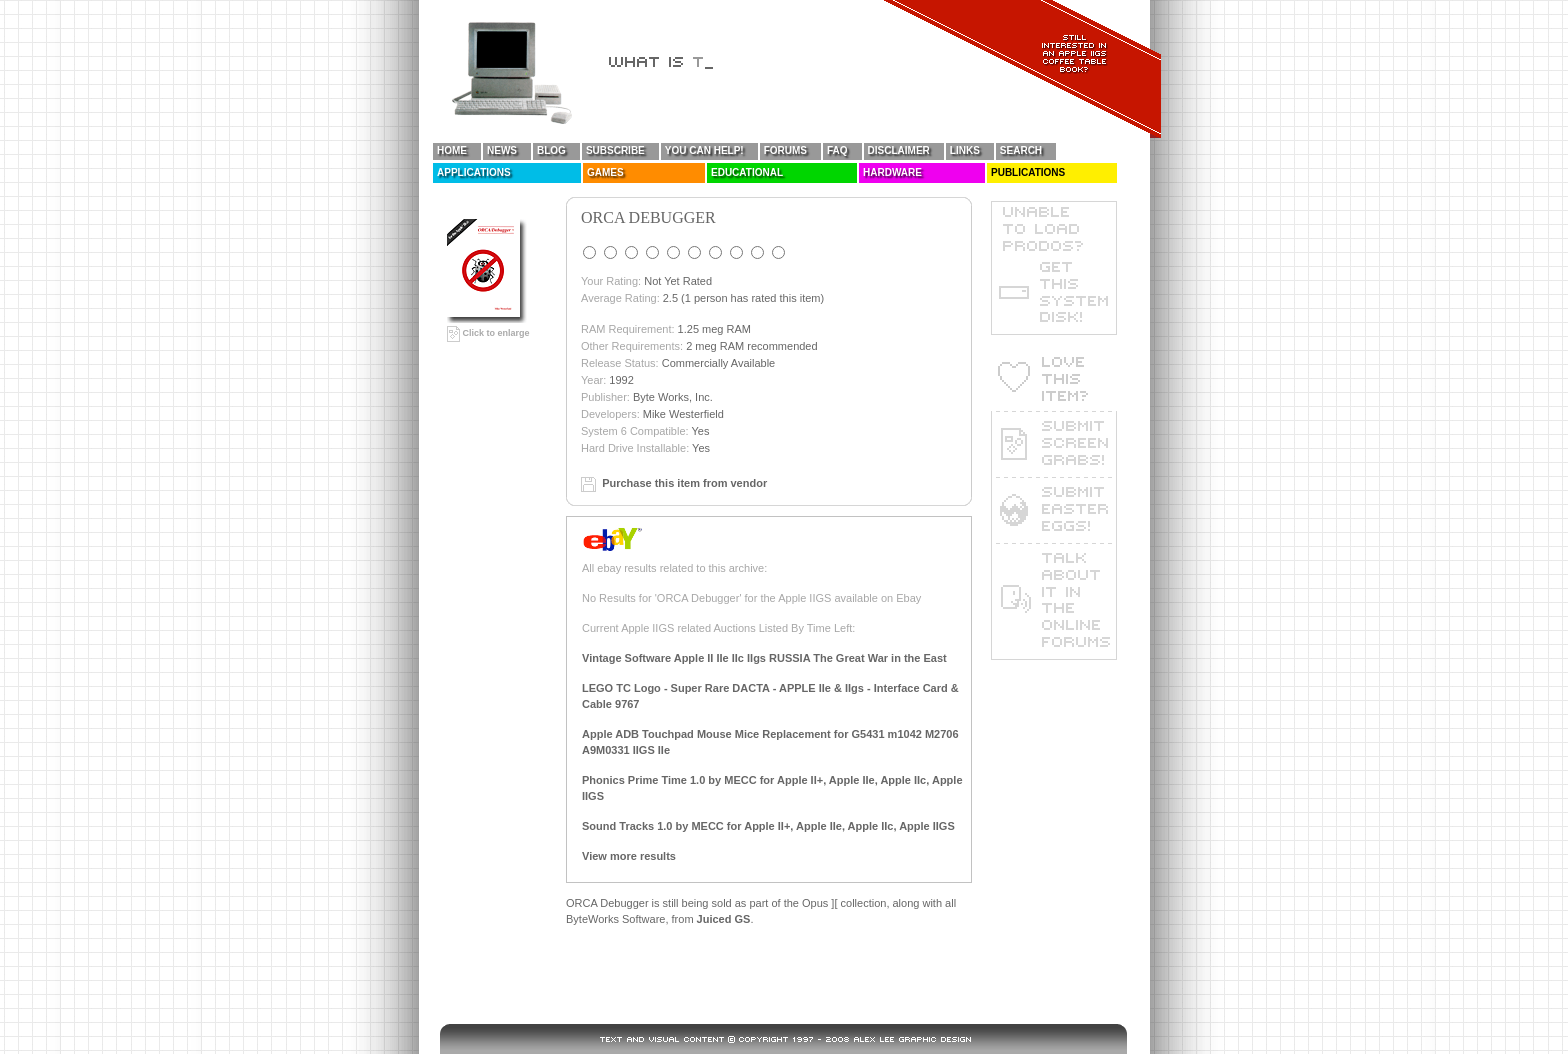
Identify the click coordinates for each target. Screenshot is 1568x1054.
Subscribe (615, 150)
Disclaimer (899, 150)
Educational (747, 172)
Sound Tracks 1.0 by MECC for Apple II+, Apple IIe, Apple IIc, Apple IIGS (768, 826)
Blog (551, 150)
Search (1021, 150)
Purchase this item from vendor (684, 483)
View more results (629, 856)
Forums (785, 150)
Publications (1028, 172)
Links (965, 150)
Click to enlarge (488, 333)
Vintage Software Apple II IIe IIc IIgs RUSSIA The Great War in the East (764, 658)
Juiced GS (724, 919)
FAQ (837, 150)
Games (605, 172)
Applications (474, 172)
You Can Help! (704, 150)
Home (452, 150)
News (502, 150)
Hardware (892, 172)
